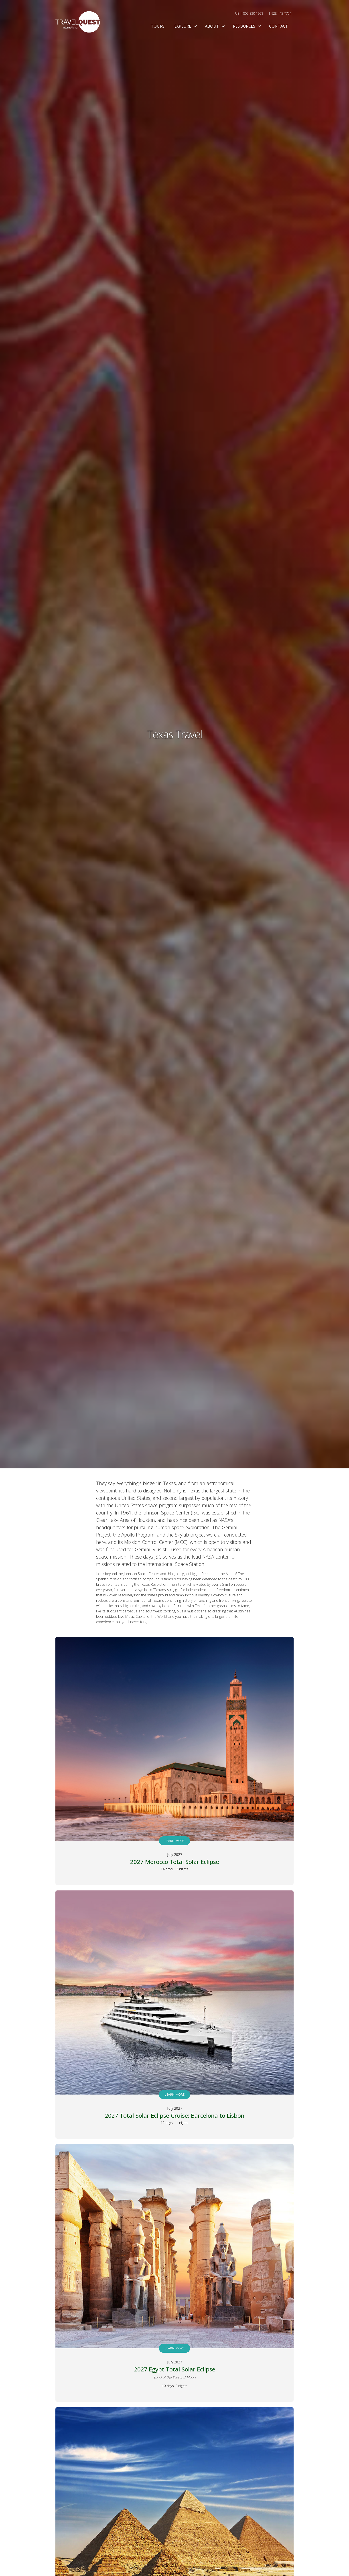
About (214, 26)
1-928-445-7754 (279, 13)
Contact (278, 26)
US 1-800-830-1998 (249, 13)
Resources (246, 26)
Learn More (174, 1841)
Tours (157, 26)
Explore (184, 26)
